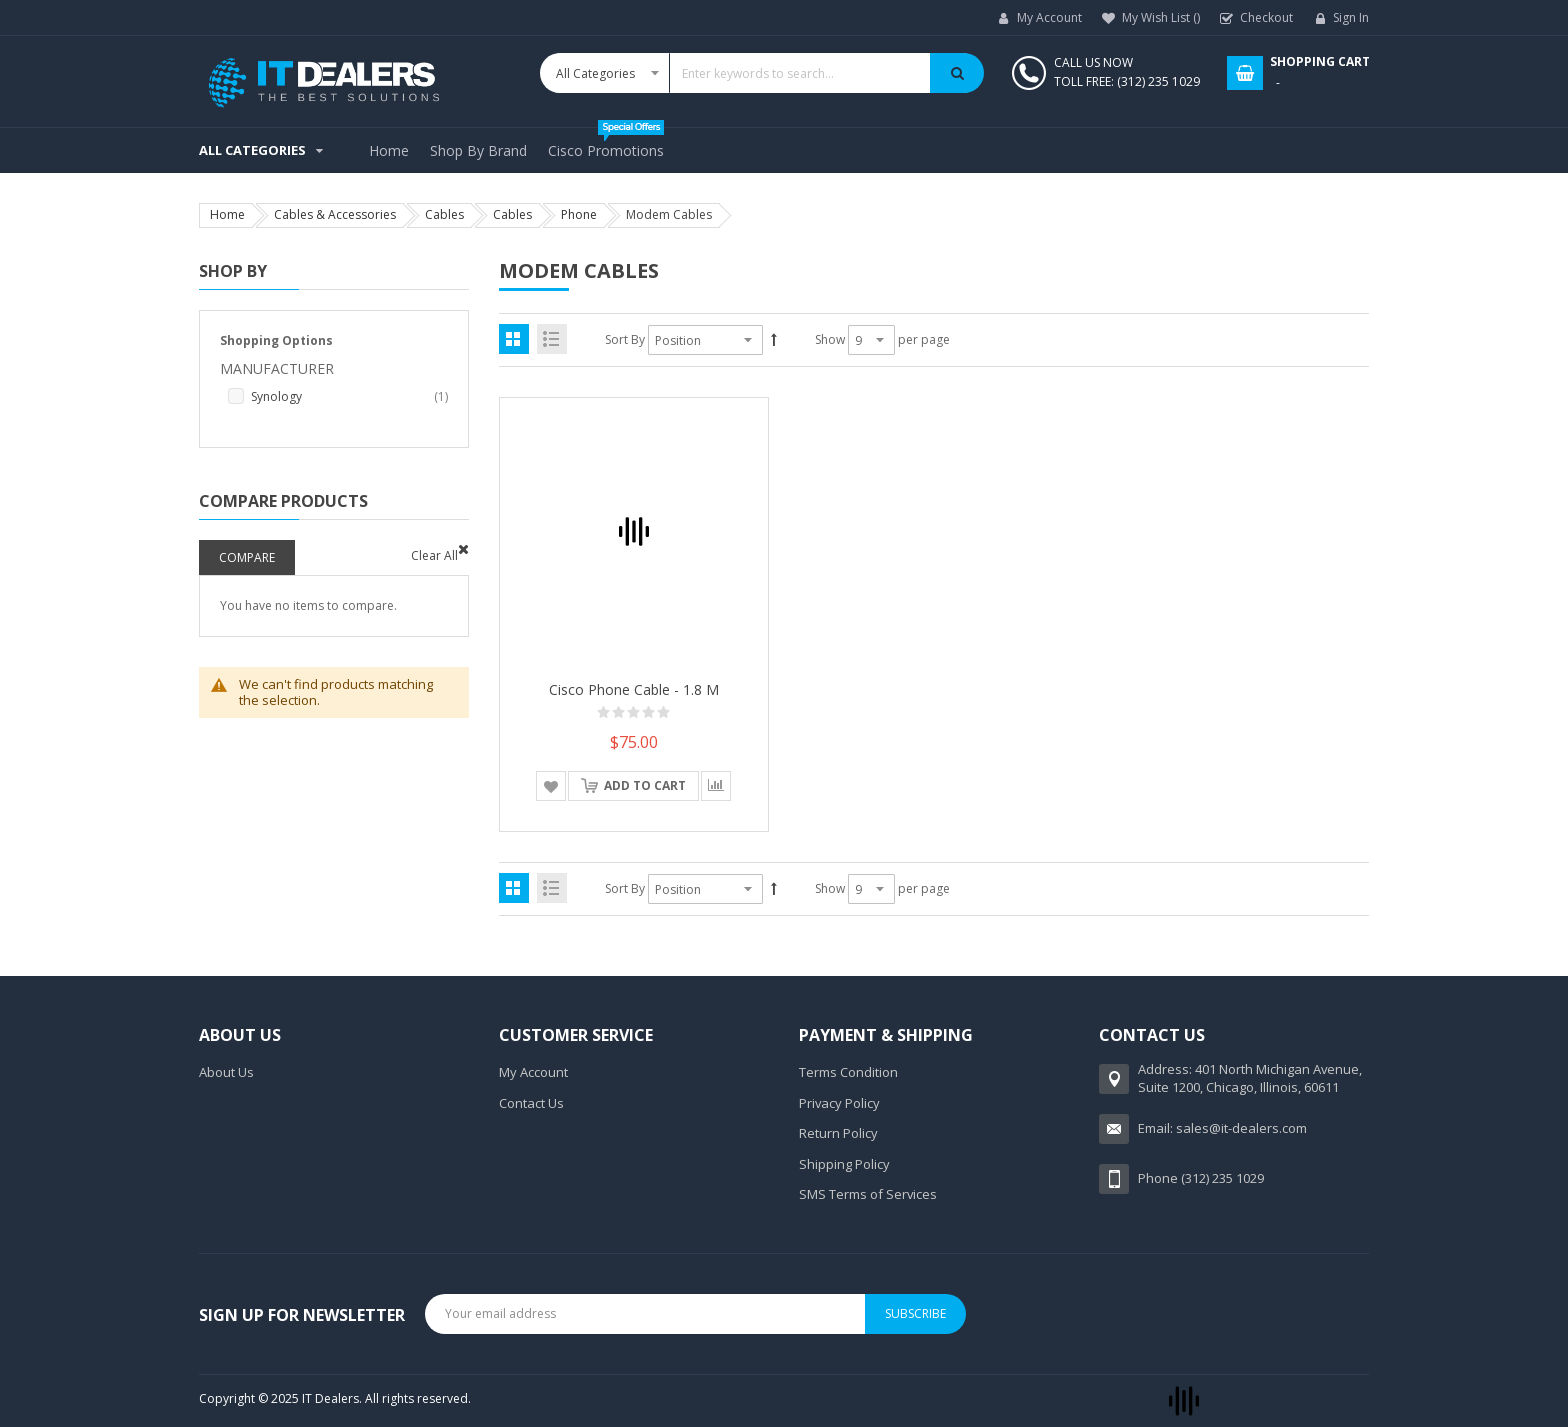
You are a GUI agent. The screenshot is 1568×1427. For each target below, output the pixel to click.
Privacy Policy (839, 1103)
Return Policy (838, 1133)
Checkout (1266, 17)
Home (227, 214)
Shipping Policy (844, 1164)
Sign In (1351, 17)
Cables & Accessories (335, 214)
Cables (444, 214)
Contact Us (531, 1103)
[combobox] (762, 73)
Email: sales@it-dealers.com (1222, 1128)
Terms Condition (848, 1072)
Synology (349, 397)
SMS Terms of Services (868, 1194)
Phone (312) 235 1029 (1201, 1178)
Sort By (625, 339)
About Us (226, 1072)
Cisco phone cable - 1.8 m (634, 689)
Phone (579, 214)
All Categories (252, 150)
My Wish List (1161, 17)
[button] (551, 786)
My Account (1049, 17)
